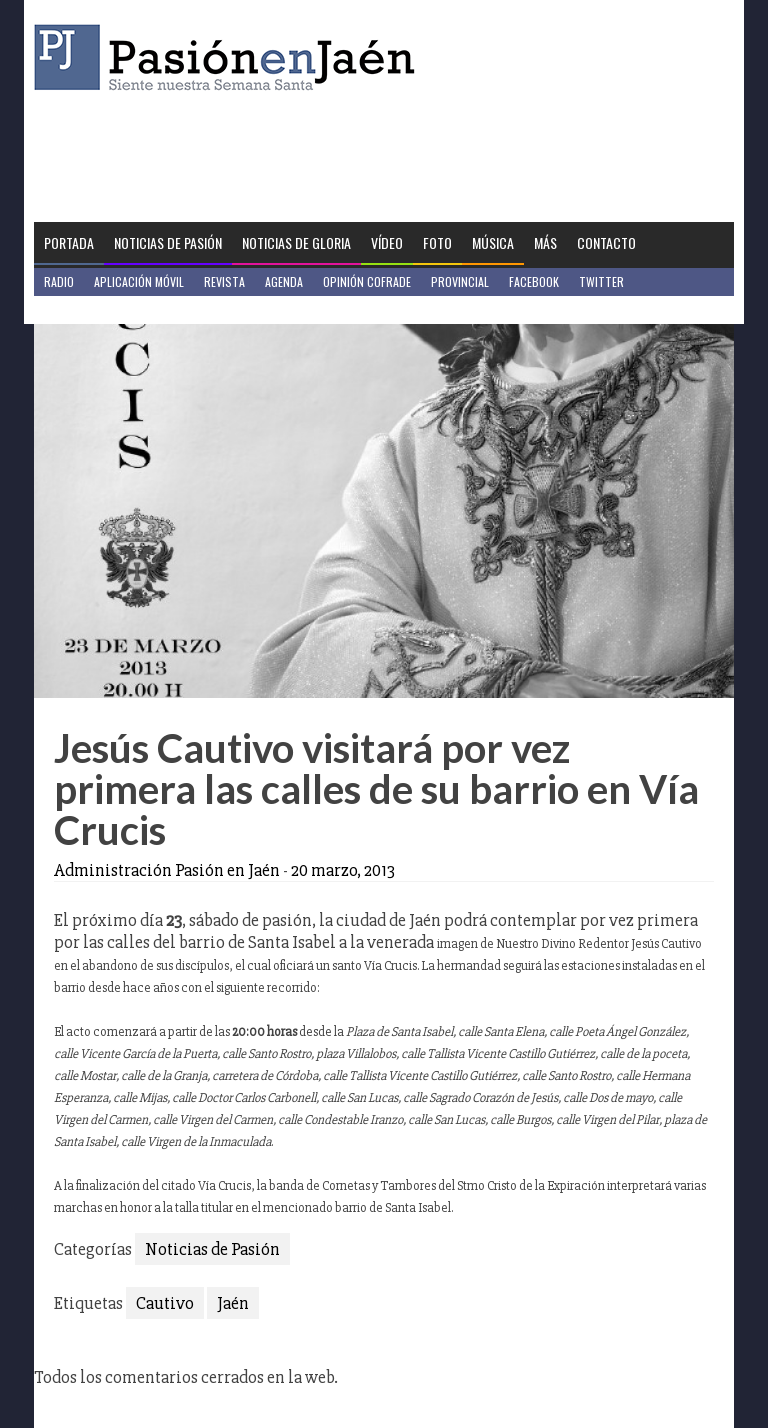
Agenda (284, 281)
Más (545, 242)
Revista (224, 281)
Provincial (460, 281)
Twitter (601, 281)
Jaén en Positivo (87, 309)
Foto (437, 242)
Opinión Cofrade (367, 281)
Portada (69, 242)
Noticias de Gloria (296, 242)
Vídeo (387, 242)
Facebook (534, 281)
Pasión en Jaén (230, 57)
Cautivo (165, 1303)
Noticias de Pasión (168, 242)
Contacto (606, 242)
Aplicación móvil (139, 281)
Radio (59, 281)
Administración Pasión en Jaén (167, 870)
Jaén (233, 1303)
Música (493, 242)
